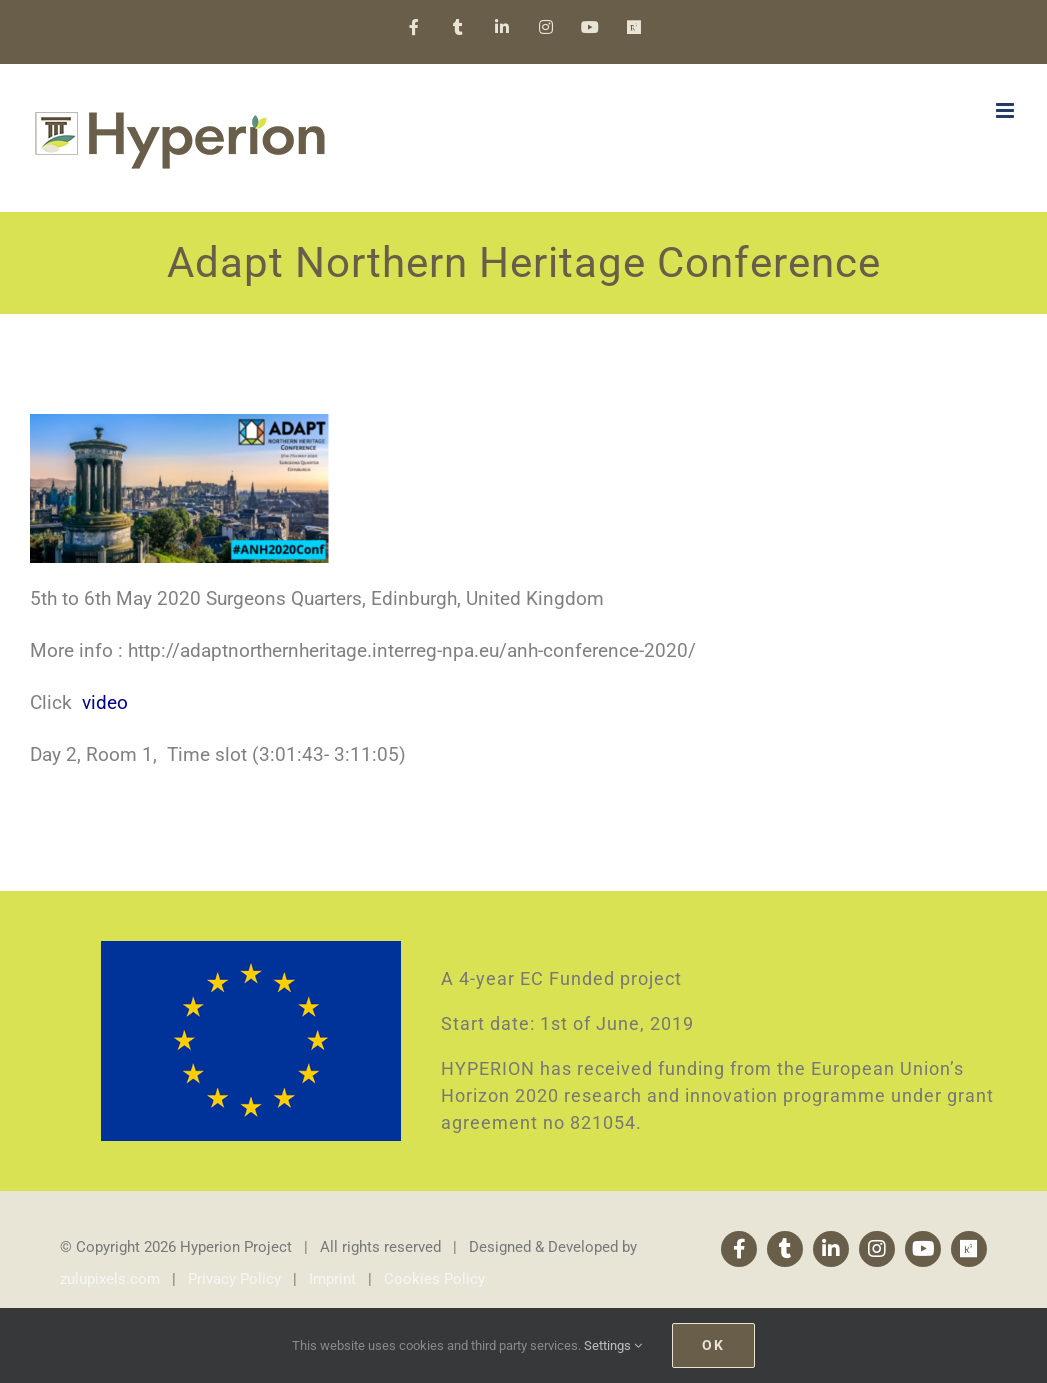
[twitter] (785, 1249)
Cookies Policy (434, 1279)
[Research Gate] (969, 1249)
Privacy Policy (234, 1279)
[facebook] (739, 1249)
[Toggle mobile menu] (1006, 110)
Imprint (332, 1279)
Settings (613, 1345)
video (105, 702)
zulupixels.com (110, 1279)
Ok (713, 1345)
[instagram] (877, 1249)
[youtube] (923, 1249)
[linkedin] (831, 1249)
